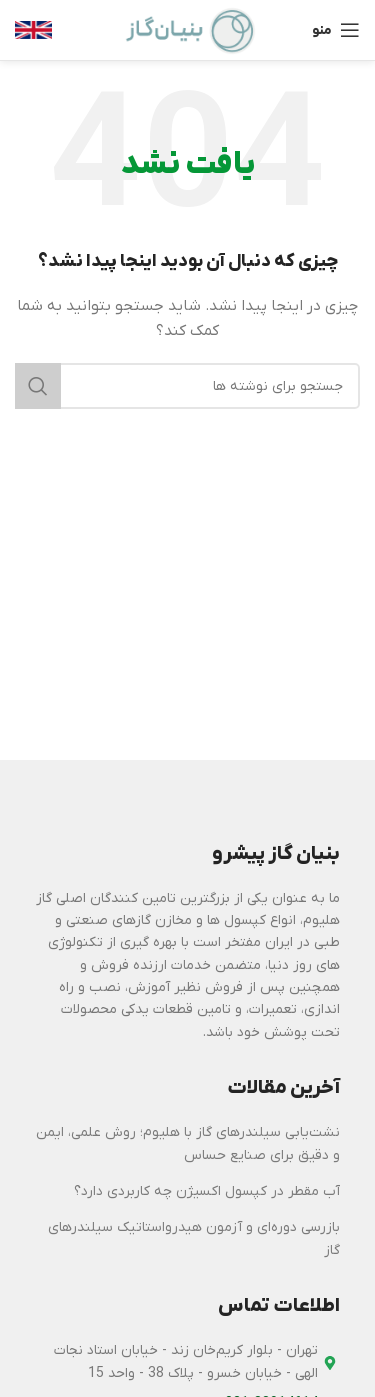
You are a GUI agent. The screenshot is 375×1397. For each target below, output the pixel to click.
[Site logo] (188, 29)
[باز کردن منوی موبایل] (336, 30)
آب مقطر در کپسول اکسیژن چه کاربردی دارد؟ (207, 1191)
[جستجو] (187, 386)
